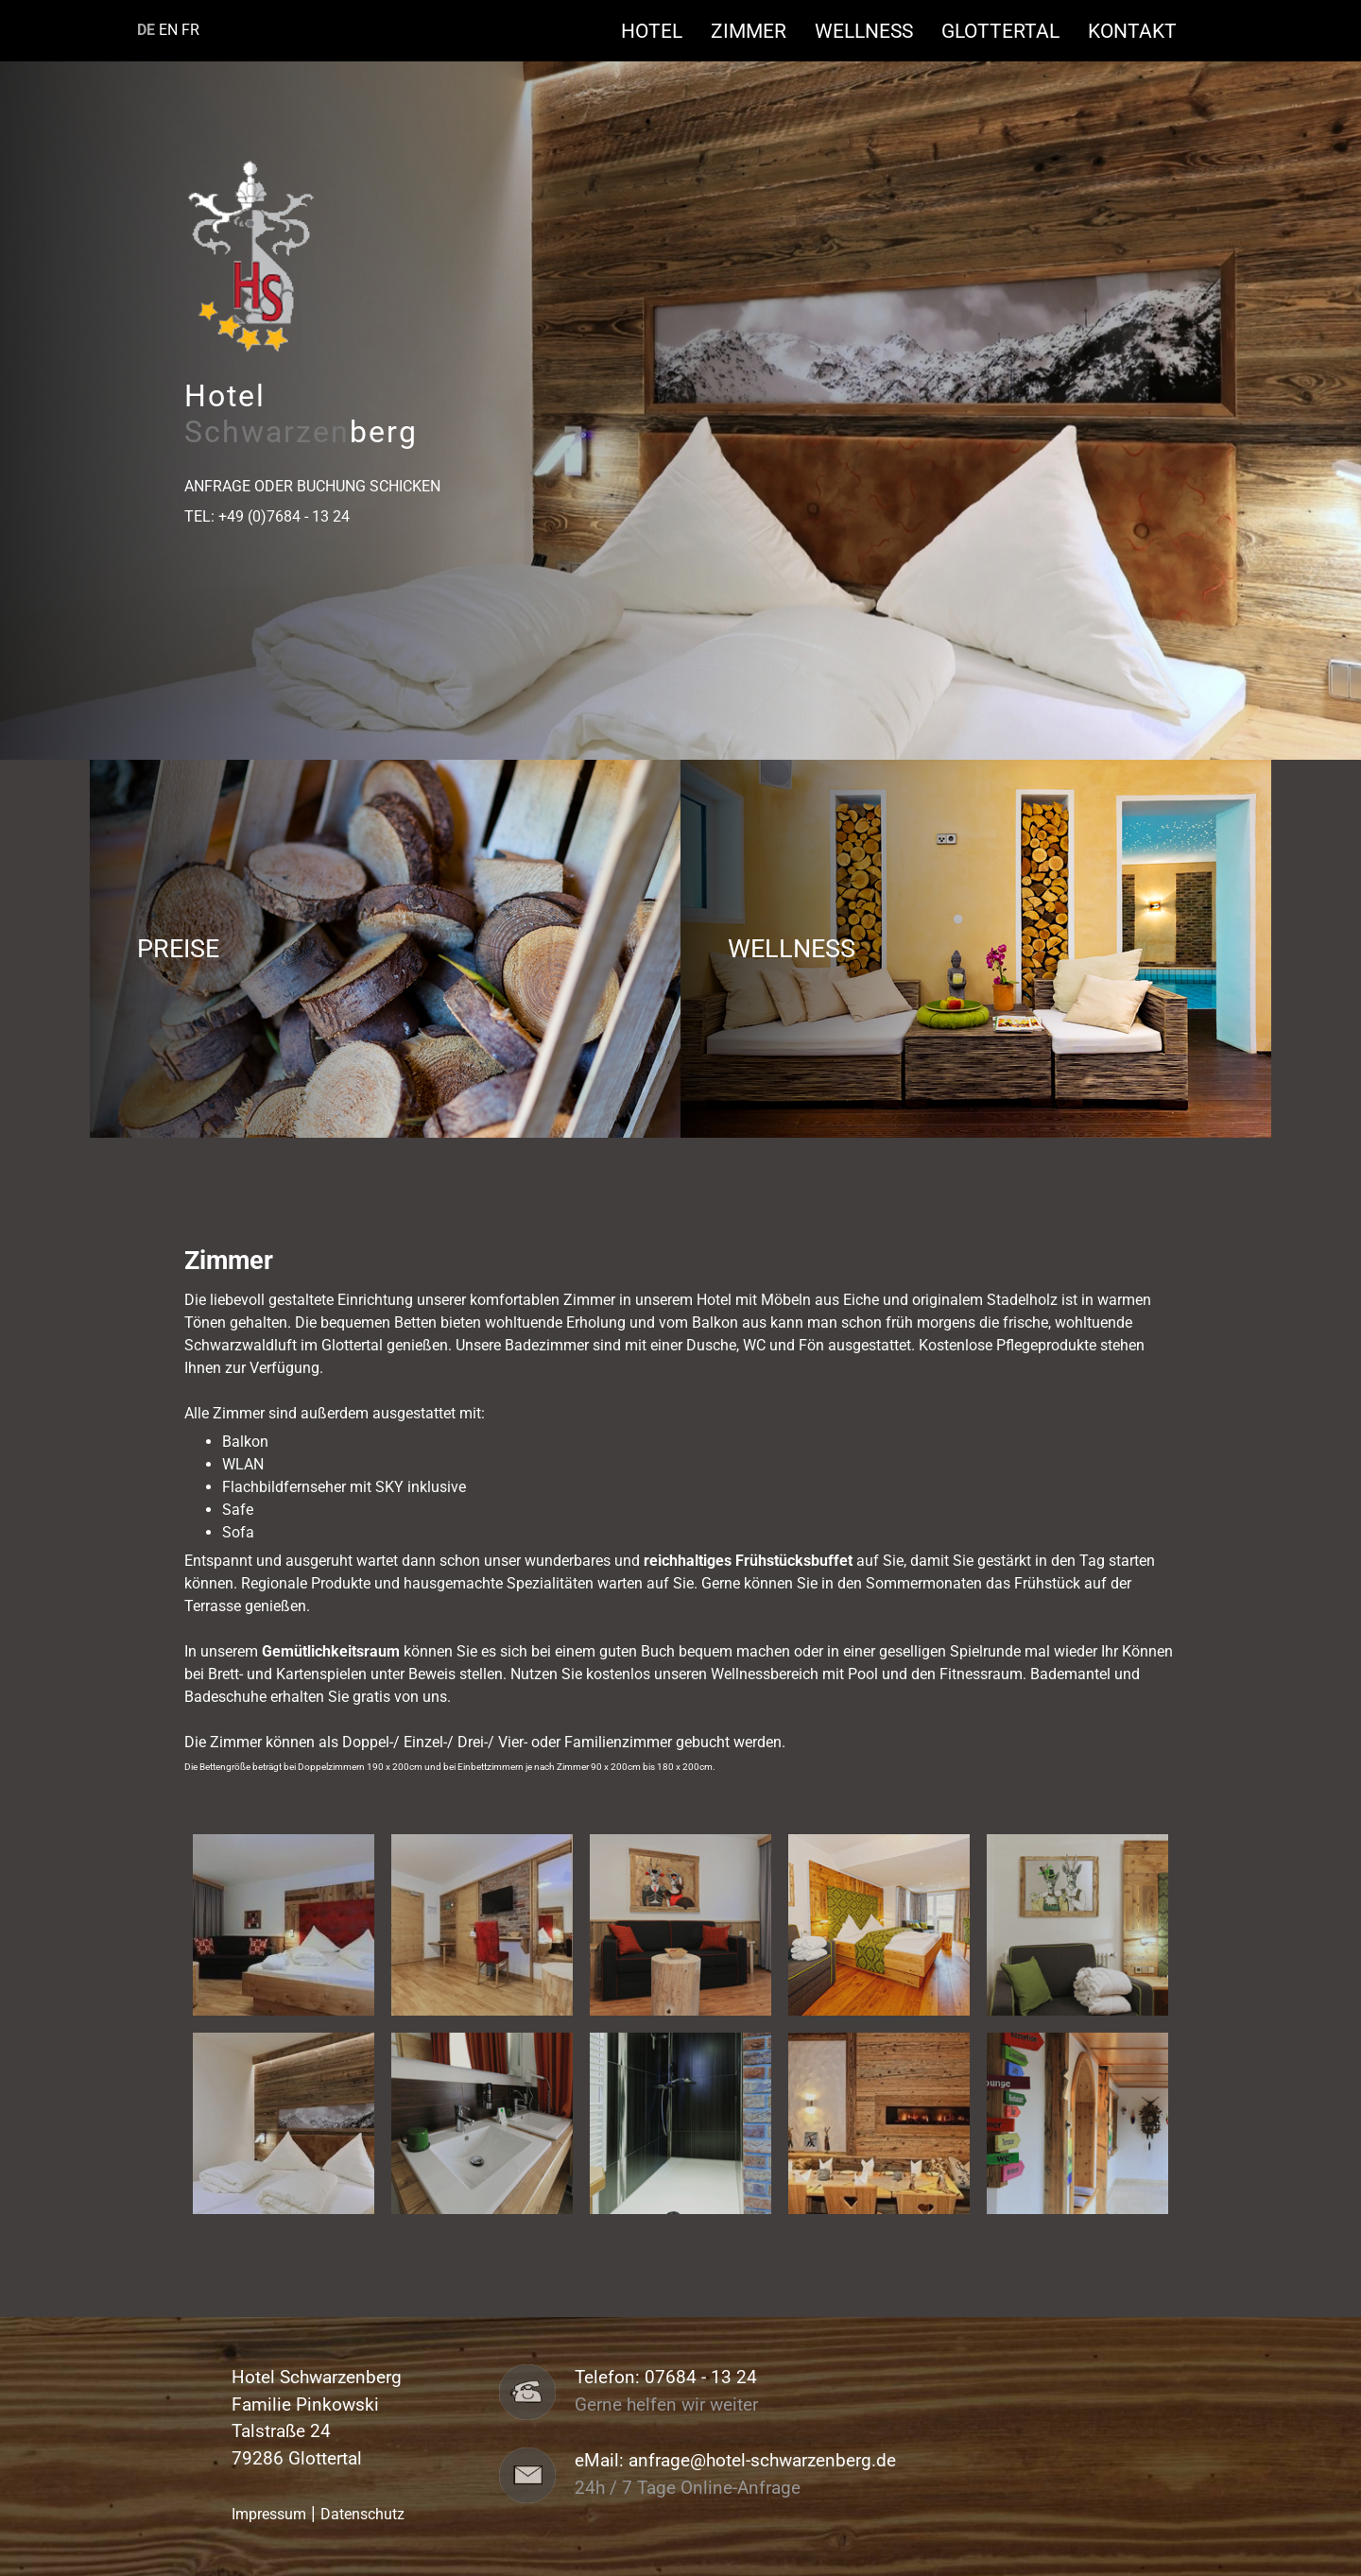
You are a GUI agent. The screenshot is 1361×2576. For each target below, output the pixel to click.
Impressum (269, 2514)
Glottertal (1009, 31)
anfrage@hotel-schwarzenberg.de (762, 2460)
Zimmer (758, 31)
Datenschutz (362, 2514)
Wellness (873, 31)
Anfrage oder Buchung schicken (312, 486)
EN (168, 30)
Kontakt (1132, 31)
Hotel (661, 31)
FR (190, 30)
